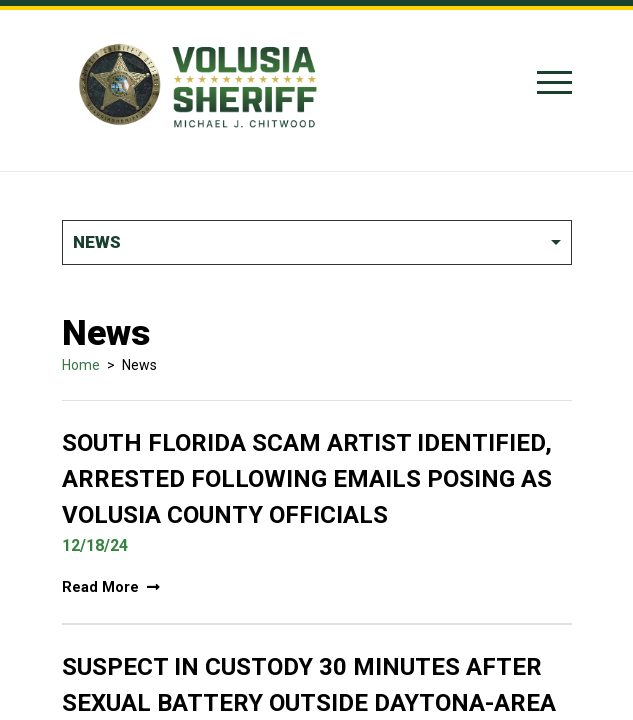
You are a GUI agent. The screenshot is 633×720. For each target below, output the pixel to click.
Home (81, 365)
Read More (111, 587)
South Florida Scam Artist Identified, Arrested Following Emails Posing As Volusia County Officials (307, 479)
